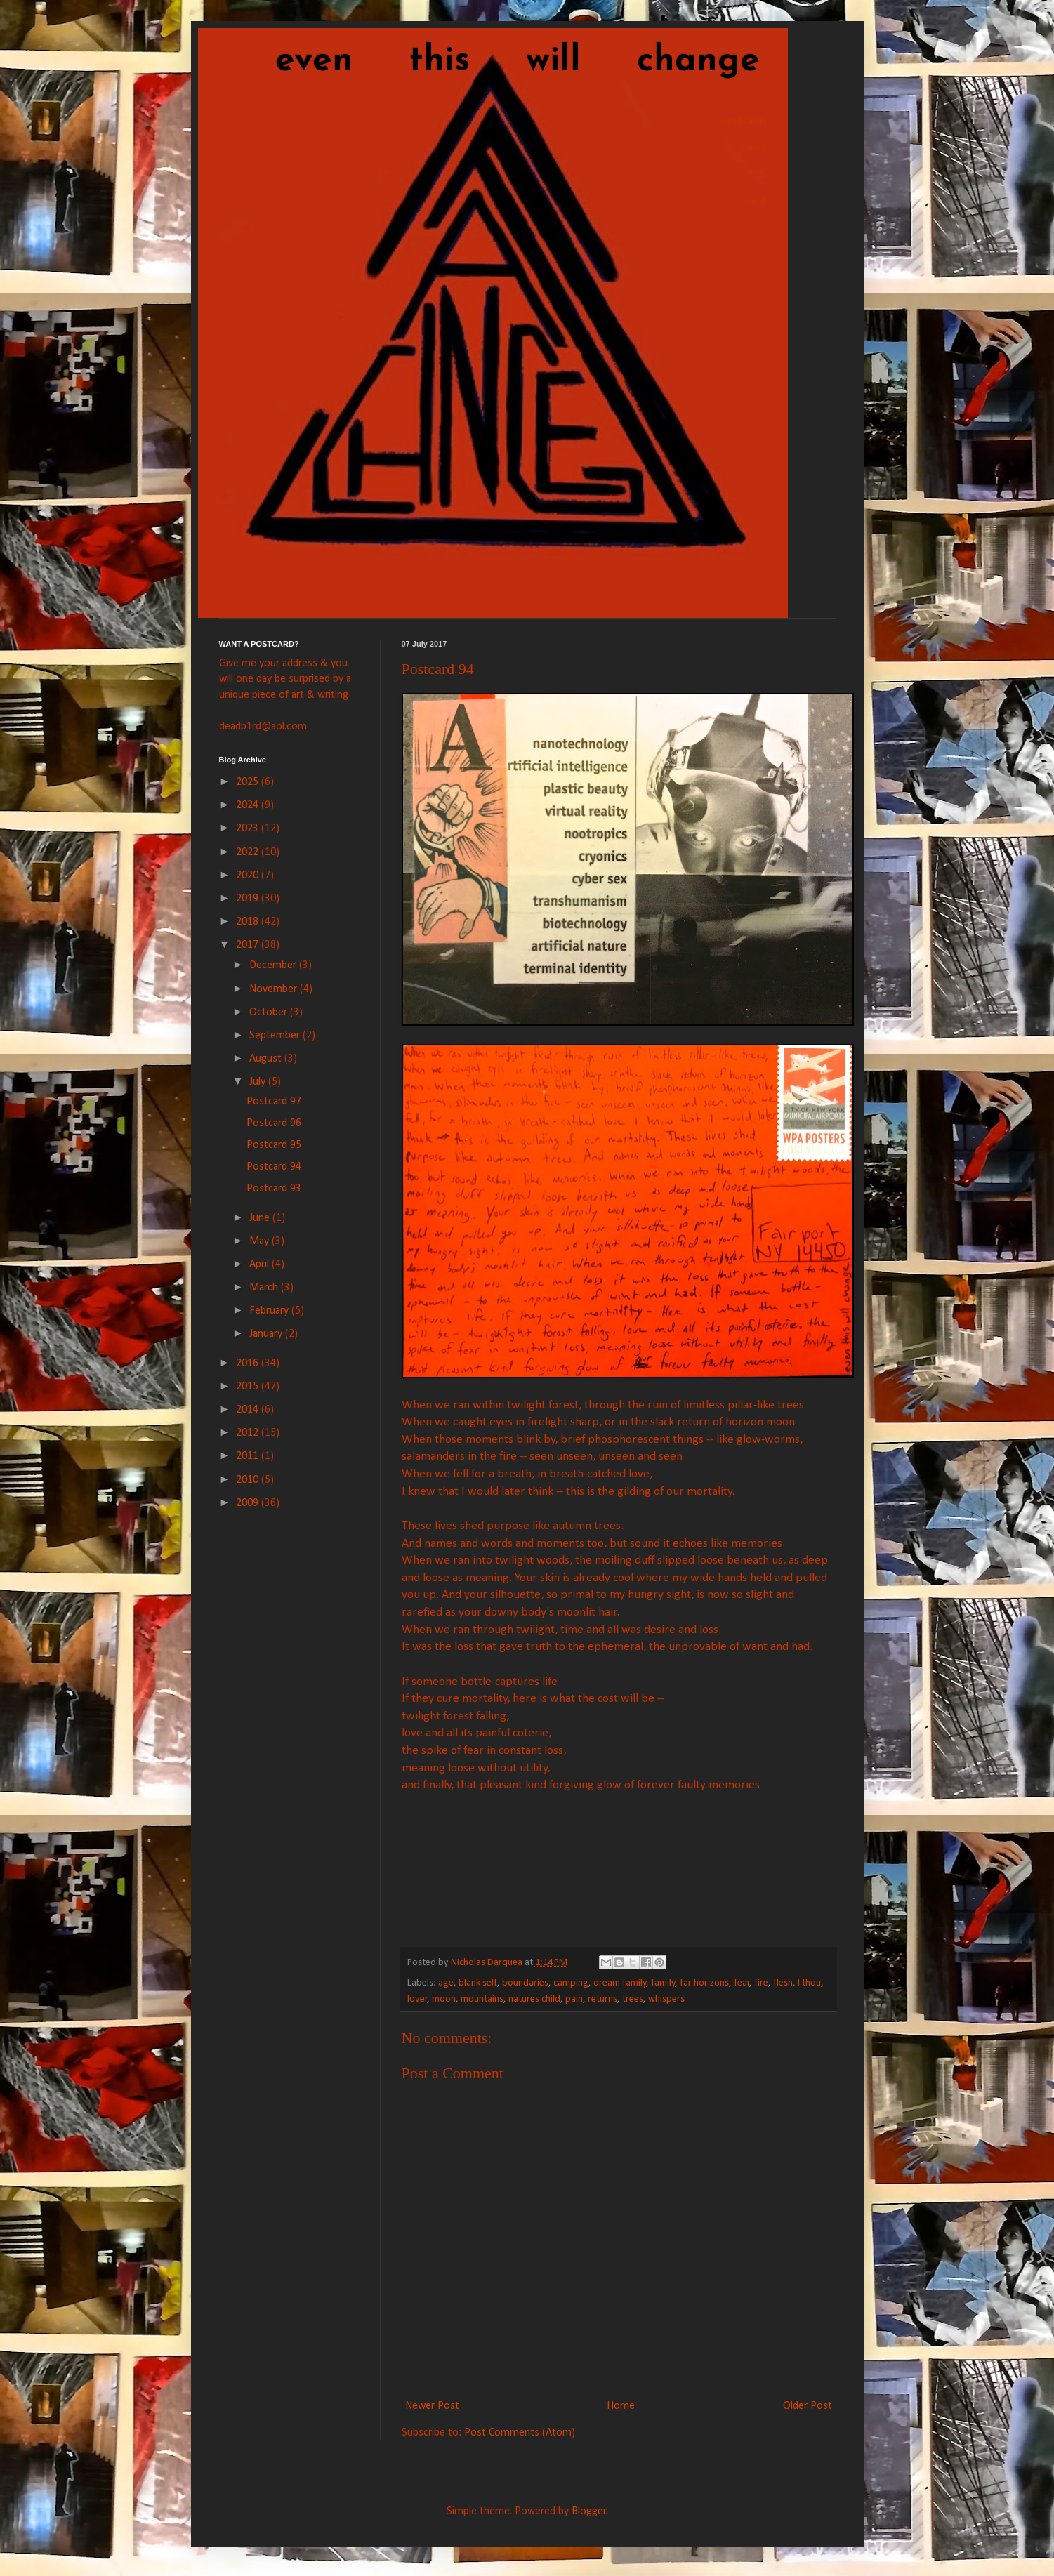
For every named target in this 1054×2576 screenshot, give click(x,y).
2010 (248, 1480)
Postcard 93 (273, 1188)
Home (621, 2406)
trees (632, 1999)
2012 (248, 1433)
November (274, 989)
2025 (248, 782)
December (274, 965)
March (265, 1287)
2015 (248, 1386)
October (269, 1012)
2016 (248, 1363)
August (266, 1058)
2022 (248, 852)
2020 (248, 875)
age (446, 1983)
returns (602, 1999)
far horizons (704, 1983)
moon (444, 1999)
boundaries (525, 1983)
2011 (248, 1456)
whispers (666, 1999)
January (267, 1334)
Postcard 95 (273, 1145)
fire (761, 1983)
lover (417, 1999)
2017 (248, 945)
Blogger (589, 2511)
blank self (478, 1983)
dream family (620, 1983)
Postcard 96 (273, 1123)
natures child (534, 1999)
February (270, 1310)
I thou (809, 1983)
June (260, 1218)
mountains (482, 1999)
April (260, 1264)
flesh (783, 1983)
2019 (248, 898)
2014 (248, 1409)
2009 (248, 1503)
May (260, 1241)
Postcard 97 (273, 1101)
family (663, 1983)
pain (574, 1999)
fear (742, 1983)
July (258, 1082)
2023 (248, 828)
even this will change (489, 61)
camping (570, 1983)
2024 (248, 805)
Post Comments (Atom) (519, 2432)
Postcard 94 (273, 1167)
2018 (248, 921)
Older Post (807, 2406)
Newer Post (432, 2406)
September (276, 1035)
